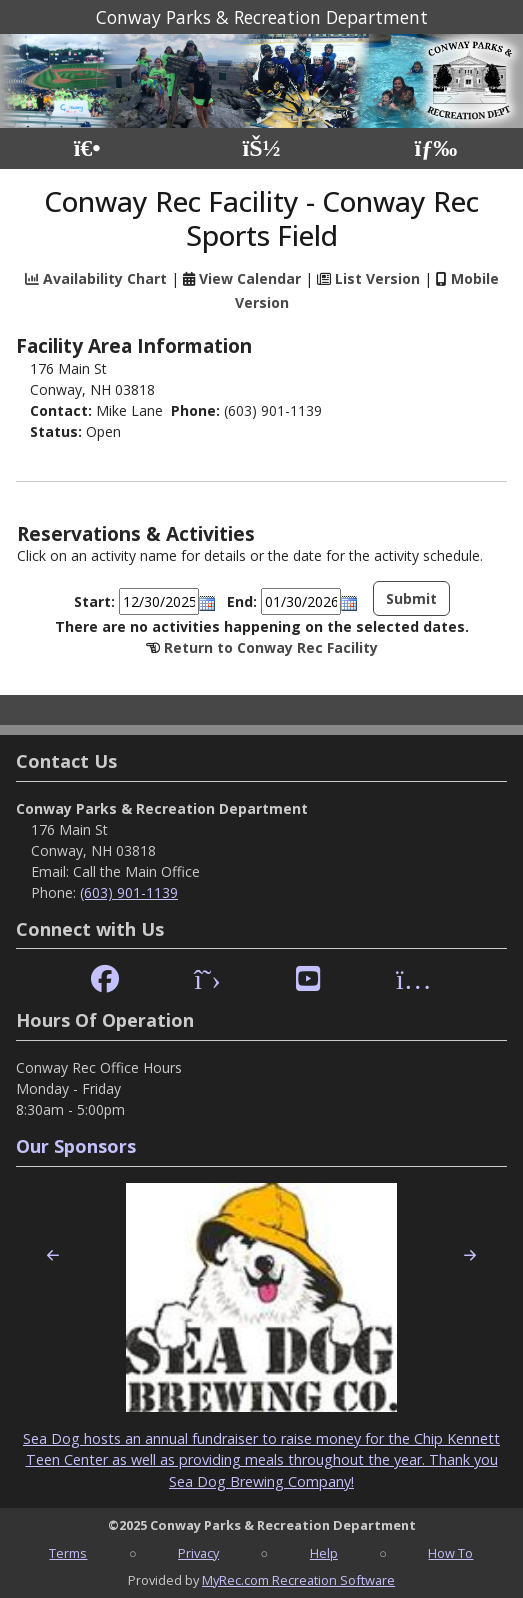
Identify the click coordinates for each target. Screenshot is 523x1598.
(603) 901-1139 (129, 892)
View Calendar (250, 278)
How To (450, 1553)
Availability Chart (96, 278)
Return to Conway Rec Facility (271, 647)
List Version (377, 278)
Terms (68, 1553)
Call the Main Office (136, 871)
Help (324, 1553)
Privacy (198, 1553)
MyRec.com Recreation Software (298, 1580)
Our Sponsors (76, 1146)
